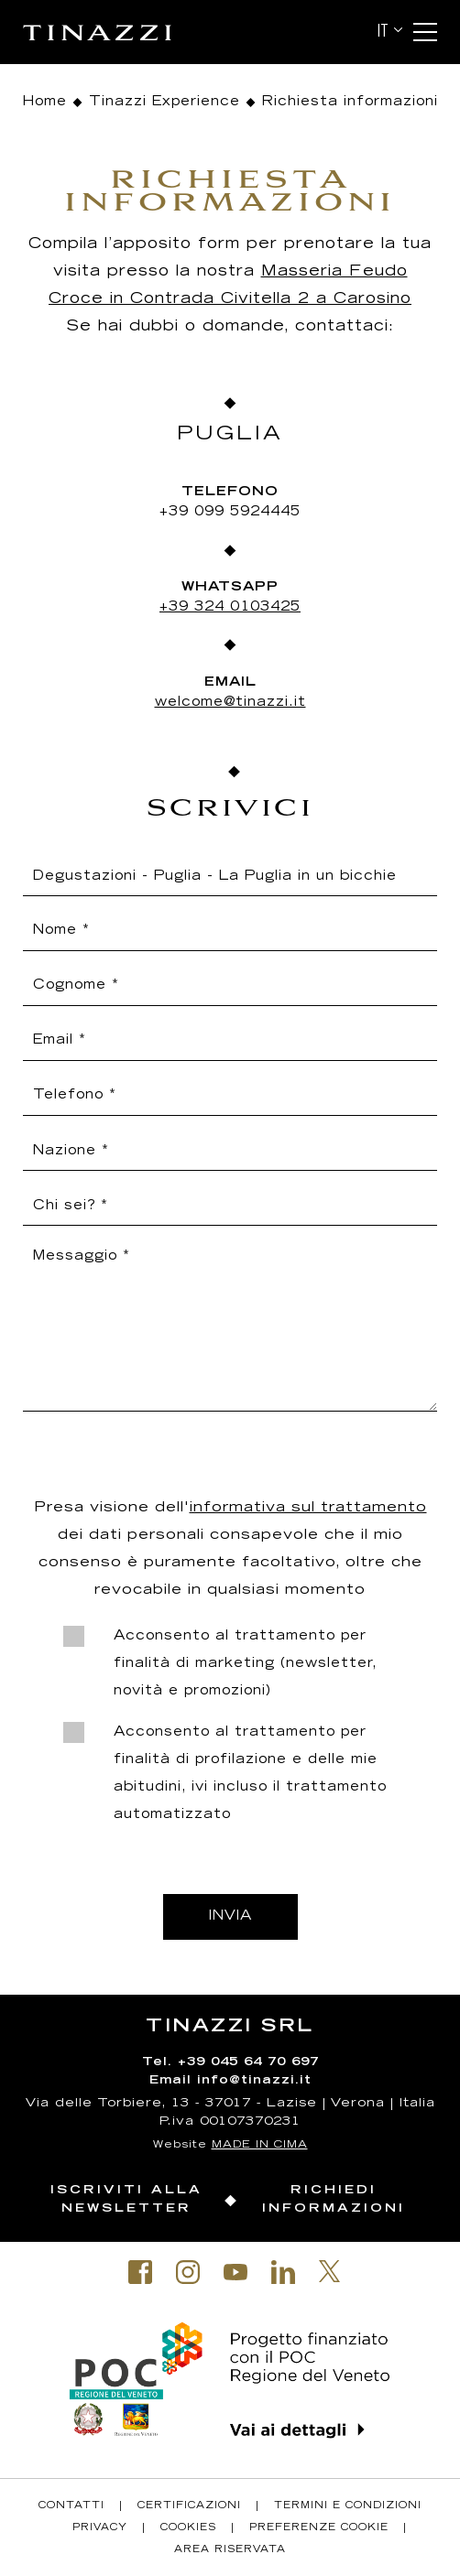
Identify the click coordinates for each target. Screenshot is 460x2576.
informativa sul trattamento (308, 1508)
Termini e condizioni (348, 2506)
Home (44, 102)
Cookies (188, 2528)
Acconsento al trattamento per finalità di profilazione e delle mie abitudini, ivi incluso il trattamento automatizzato (250, 1774)
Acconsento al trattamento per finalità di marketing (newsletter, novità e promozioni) (245, 1664)
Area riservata (230, 2550)
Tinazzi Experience (164, 102)
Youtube (235, 2272)
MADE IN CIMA (260, 2145)
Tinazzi (114, 32)
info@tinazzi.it (254, 2081)
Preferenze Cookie (319, 2528)
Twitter (330, 2271)
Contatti (71, 2506)
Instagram (188, 2272)
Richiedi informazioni (333, 2200)
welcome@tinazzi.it (230, 703)
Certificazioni (189, 2506)
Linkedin (283, 2272)
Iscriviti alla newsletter (126, 2200)
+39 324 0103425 (230, 607)
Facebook (140, 2272)
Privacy (99, 2528)
